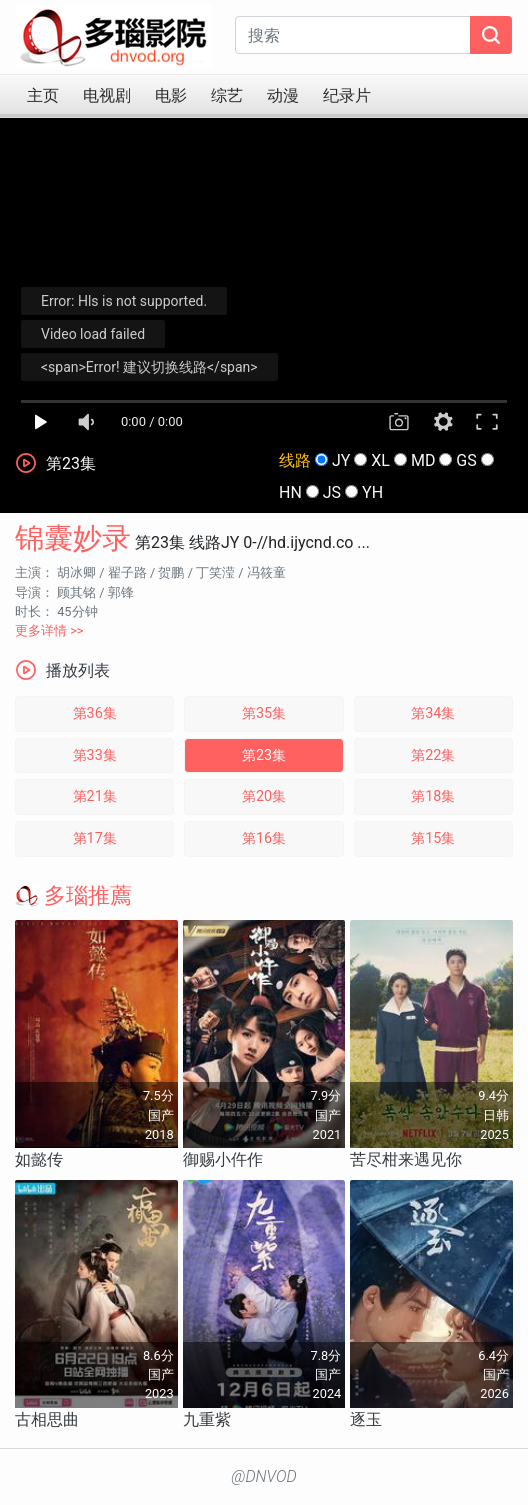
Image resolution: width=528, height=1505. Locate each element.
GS (466, 460)
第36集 (95, 713)
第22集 (433, 755)
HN (290, 492)
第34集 (433, 713)
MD (423, 460)
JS (332, 492)
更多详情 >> (49, 630)
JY (341, 460)
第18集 (433, 796)
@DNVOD (264, 1476)
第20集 (264, 796)
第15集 (433, 838)
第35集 (264, 713)
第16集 (264, 838)
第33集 (95, 755)
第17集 (95, 838)
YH (372, 492)
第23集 (264, 755)
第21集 (95, 796)
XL (380, 460)
